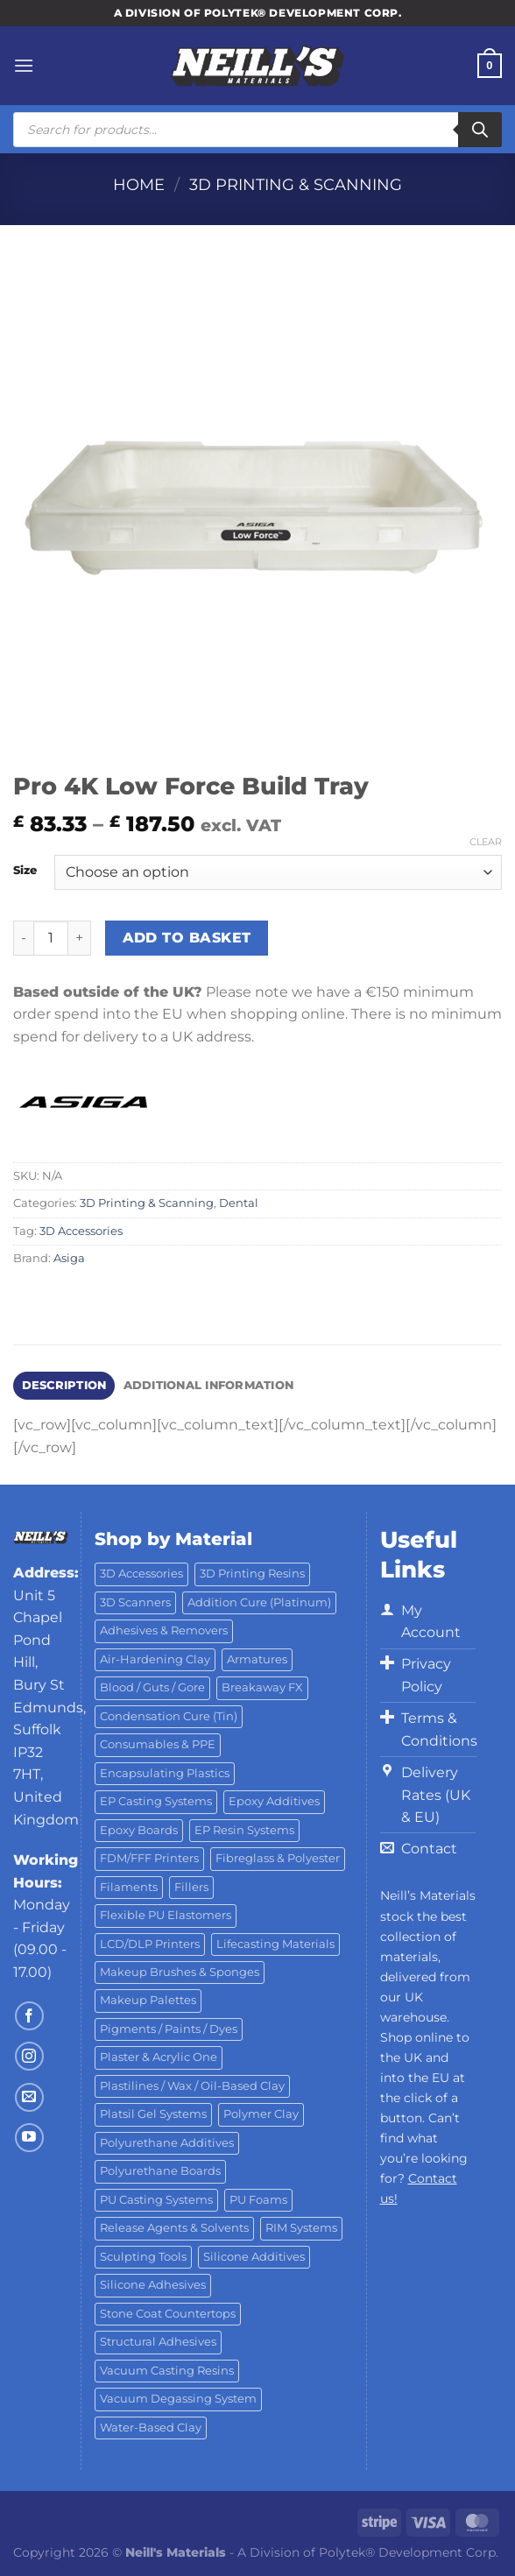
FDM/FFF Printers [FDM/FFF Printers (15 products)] (149, 1858)
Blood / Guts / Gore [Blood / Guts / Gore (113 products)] (152, 1687)
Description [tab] (64, 1385)
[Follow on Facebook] (29, 2015)
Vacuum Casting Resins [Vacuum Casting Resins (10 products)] (167, 2370)
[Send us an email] (29, 2097)
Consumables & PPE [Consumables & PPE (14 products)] (157, 1744)
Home (139, 184)
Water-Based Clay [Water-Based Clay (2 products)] (150, 2427)
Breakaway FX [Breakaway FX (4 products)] (262, 1687)
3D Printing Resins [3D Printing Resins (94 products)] (252, 1573)
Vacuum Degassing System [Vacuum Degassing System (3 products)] (178, 2398)
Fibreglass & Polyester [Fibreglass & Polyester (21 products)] (277, 1858)
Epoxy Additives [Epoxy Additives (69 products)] (274, 1801)
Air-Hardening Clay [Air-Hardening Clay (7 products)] (155, 1659)
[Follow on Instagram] (29, 2056)
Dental (238, 1203)
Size (25, 871)
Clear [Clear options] (485, 842)
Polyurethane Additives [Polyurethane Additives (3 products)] (167, 2142)
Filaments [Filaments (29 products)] (129, 1887)
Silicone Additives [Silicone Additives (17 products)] (254, 2256)
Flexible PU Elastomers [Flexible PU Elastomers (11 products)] (165, 1915)
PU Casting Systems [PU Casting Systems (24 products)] (156, 2199)
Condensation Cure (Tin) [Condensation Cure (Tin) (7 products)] (168, 1716)
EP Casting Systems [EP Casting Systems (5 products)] (156, 1801)
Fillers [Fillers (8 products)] (191, 1887)
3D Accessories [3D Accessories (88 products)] (141, 1573)
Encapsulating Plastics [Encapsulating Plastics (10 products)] (164, 1773)
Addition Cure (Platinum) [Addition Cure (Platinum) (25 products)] (259, 1602)
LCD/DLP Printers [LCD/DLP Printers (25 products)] (150, 1944)
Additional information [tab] (208, 1385)
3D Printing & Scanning (295, 184)
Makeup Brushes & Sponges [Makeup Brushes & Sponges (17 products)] (179, 1972)
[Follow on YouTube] (29, 2137)
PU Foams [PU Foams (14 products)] (258, 2199)
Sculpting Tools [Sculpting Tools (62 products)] (143, 2256)
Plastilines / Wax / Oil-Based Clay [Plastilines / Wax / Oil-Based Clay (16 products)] (192, 2086)
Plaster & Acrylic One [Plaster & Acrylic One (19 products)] (158, 2057)
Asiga (69, 1258)
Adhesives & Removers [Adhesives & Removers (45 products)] (164, 1630)
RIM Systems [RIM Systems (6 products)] (301, 2227)
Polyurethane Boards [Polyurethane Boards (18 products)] (160, 2170)
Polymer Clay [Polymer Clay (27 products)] (261, 2114)
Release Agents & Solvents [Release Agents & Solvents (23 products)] (174, 2227)
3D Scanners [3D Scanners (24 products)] (135, 1602)
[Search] (480, 129)
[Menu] (23, 65)
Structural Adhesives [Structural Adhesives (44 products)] (158, 2341)
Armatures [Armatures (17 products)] (257, 1659)
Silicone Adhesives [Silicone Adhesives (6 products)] (153, 2284)
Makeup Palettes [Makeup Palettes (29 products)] (148, 2000)
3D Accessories (81, 1231)
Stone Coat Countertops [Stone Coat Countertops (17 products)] (168, 2313)
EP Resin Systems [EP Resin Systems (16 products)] (244, 1830)
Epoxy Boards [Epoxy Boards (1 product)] (139, 1830)
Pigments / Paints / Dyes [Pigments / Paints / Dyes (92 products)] (168, 2029)
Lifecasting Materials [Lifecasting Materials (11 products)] (275, 1944)
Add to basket (187, 937)
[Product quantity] (50, 938)
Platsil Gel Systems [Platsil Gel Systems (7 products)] (153, 2114)
